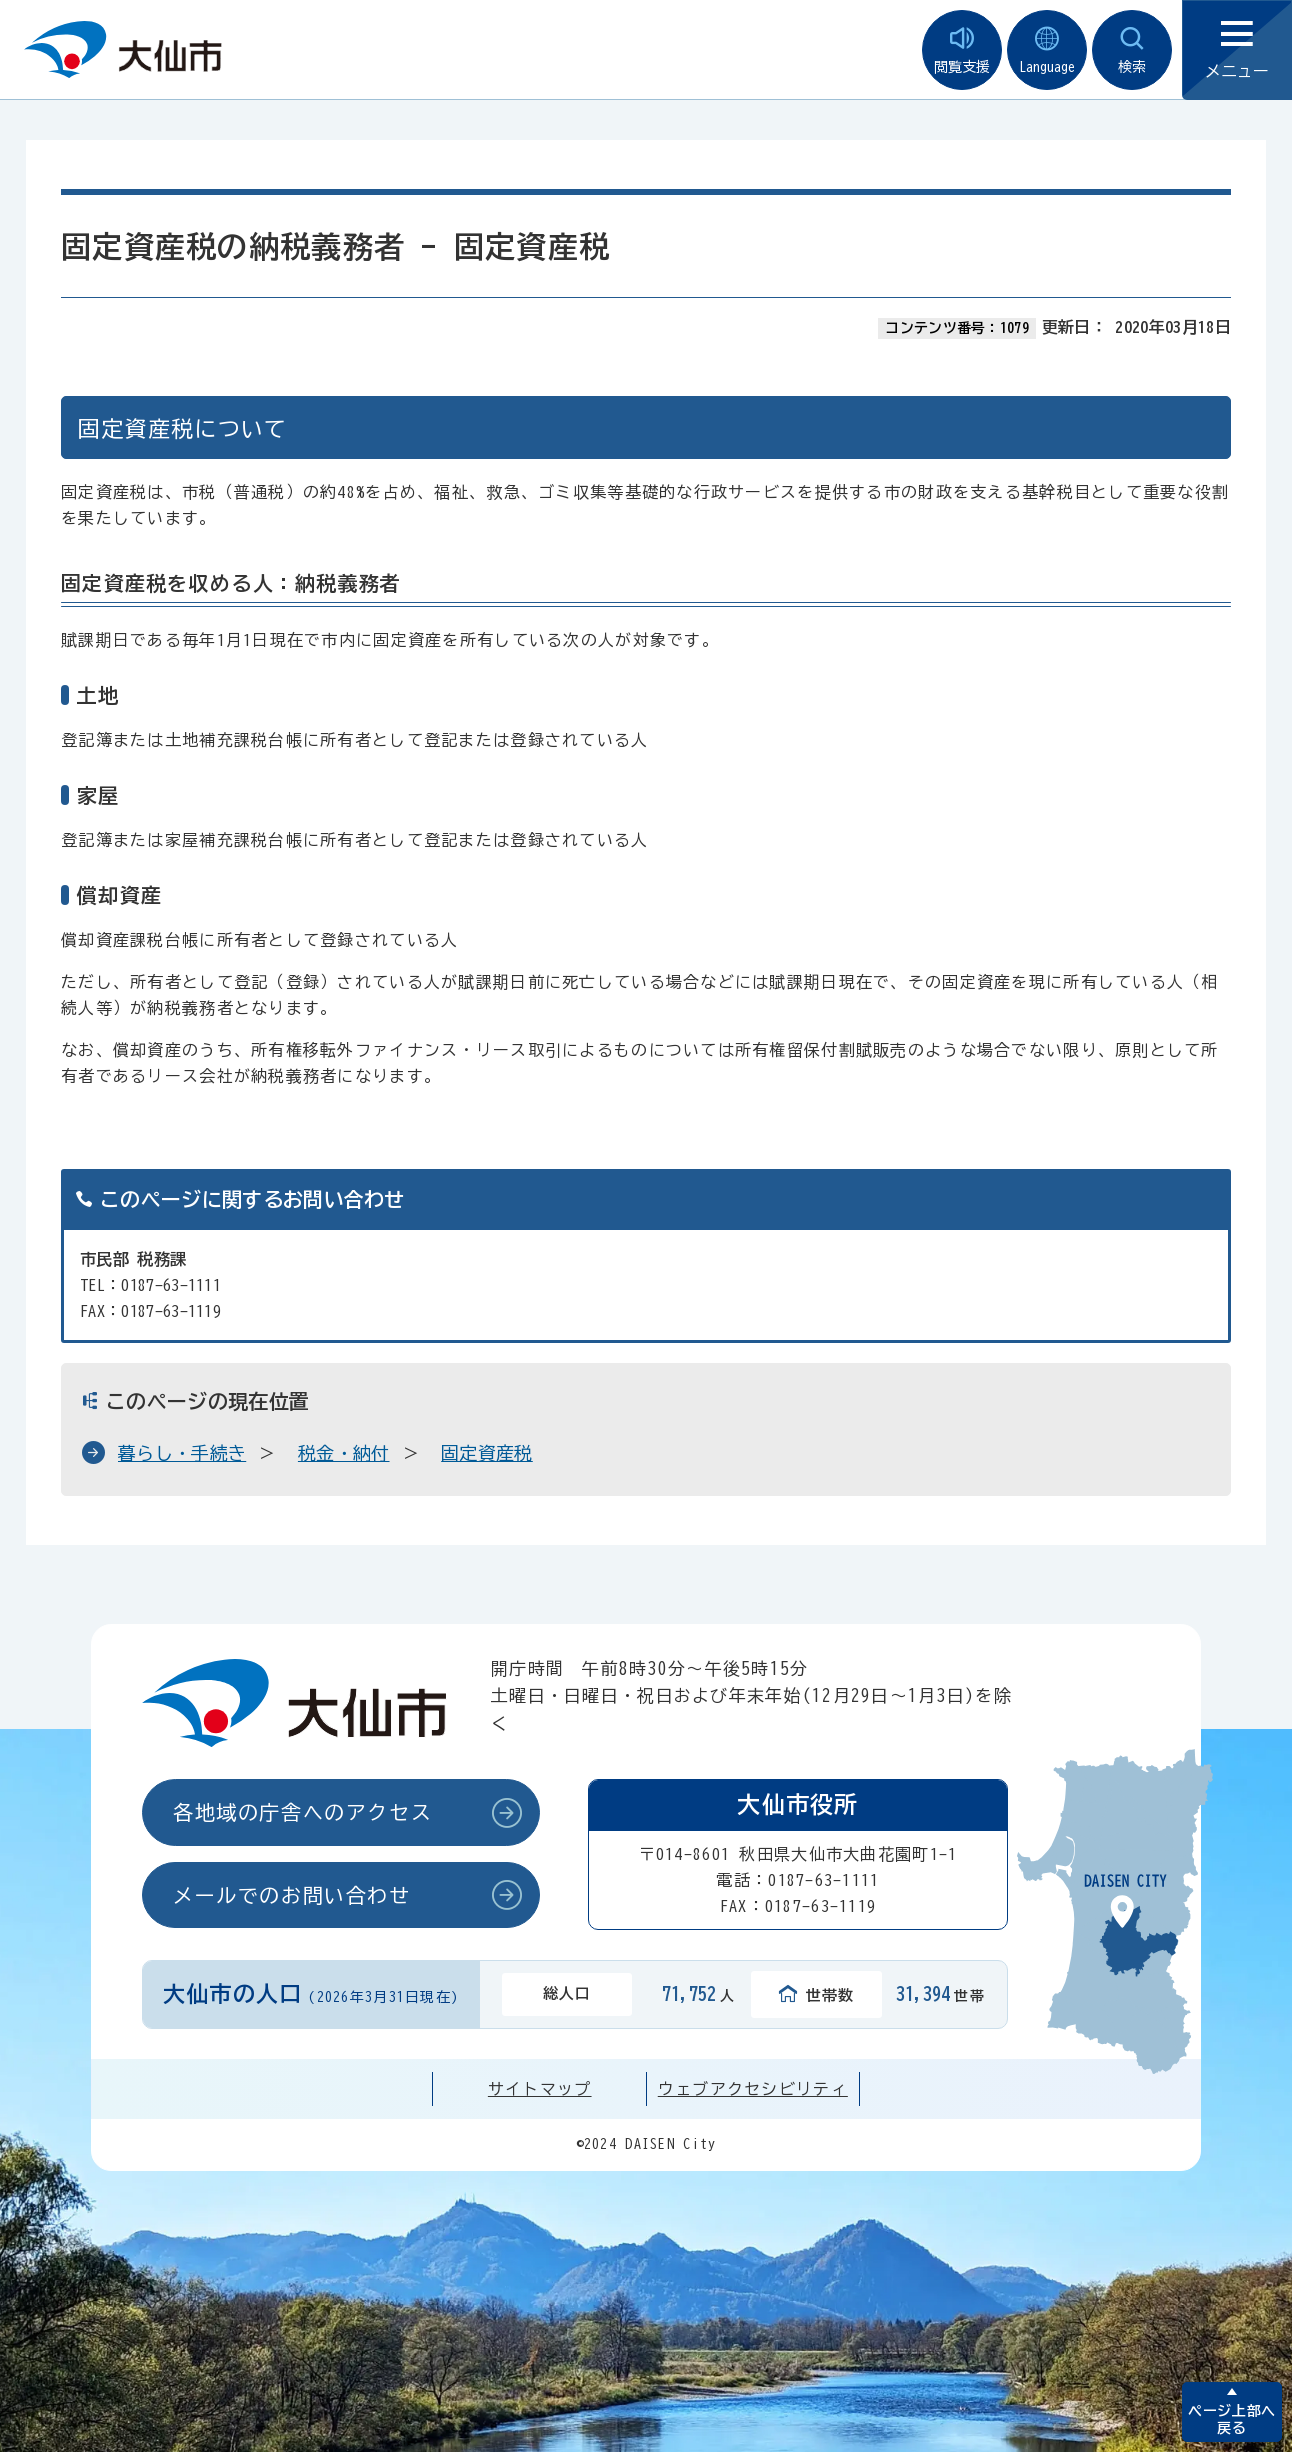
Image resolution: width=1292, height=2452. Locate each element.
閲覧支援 (962, 50)
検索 (1132, 50)
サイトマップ (540, 2089)
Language (1047, 50)
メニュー (1237, 50)
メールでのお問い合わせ (292, 1895)
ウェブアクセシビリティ (753, 2089)
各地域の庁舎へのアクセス (302, 1812)
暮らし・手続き (182, 1453)
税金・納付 (344, 1453)
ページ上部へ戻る (1231, 2419)
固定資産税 (487, 1453)
